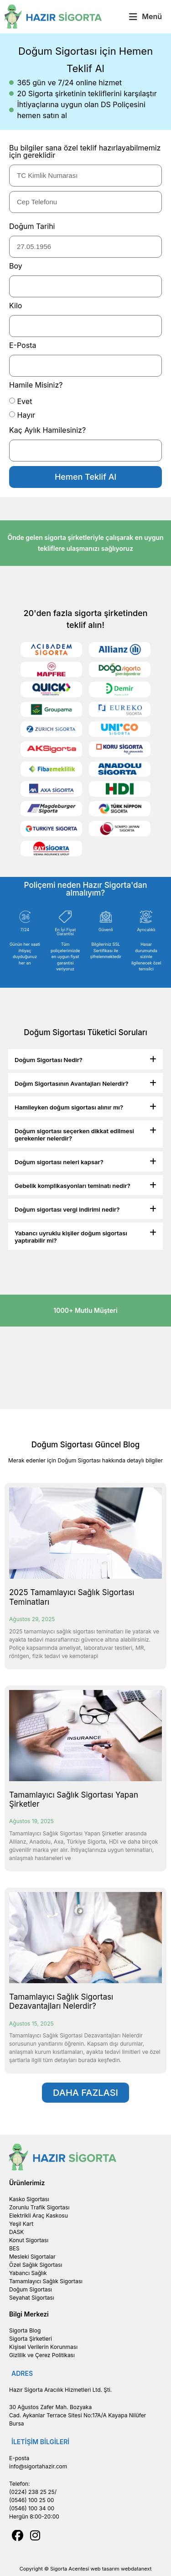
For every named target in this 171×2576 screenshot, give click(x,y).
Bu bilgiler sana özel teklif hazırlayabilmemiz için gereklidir (85, 152)
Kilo (15, 306)
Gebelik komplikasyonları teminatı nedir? (72, 1185)
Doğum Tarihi (32, 227)
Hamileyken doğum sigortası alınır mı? (69, 1107)
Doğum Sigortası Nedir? (49, 1059)
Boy (15, 266)
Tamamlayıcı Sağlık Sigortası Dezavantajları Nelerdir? (61, 2001)
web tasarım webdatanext (121, 2569)
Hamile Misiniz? (35, 385)
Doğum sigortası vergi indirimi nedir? (67, 1209)
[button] (145, 17)
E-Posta (22, 346)
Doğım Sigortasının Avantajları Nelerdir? (71, 1083)
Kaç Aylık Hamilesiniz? (47, 430)
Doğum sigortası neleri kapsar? (59, 1162)
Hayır (26, 415)
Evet (24, 401)
